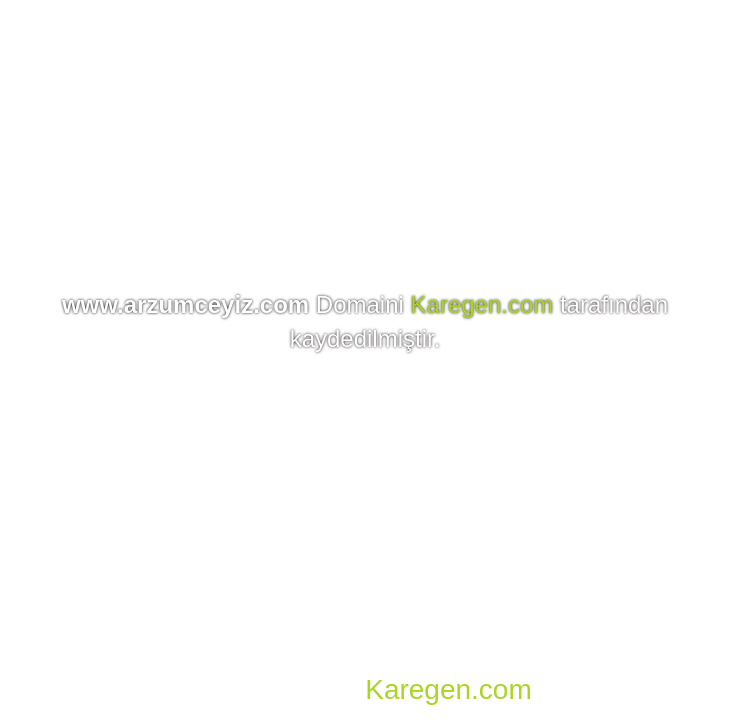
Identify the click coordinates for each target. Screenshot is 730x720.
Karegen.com (482, 304)
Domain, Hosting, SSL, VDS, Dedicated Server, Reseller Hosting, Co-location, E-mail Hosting (371, 659)
